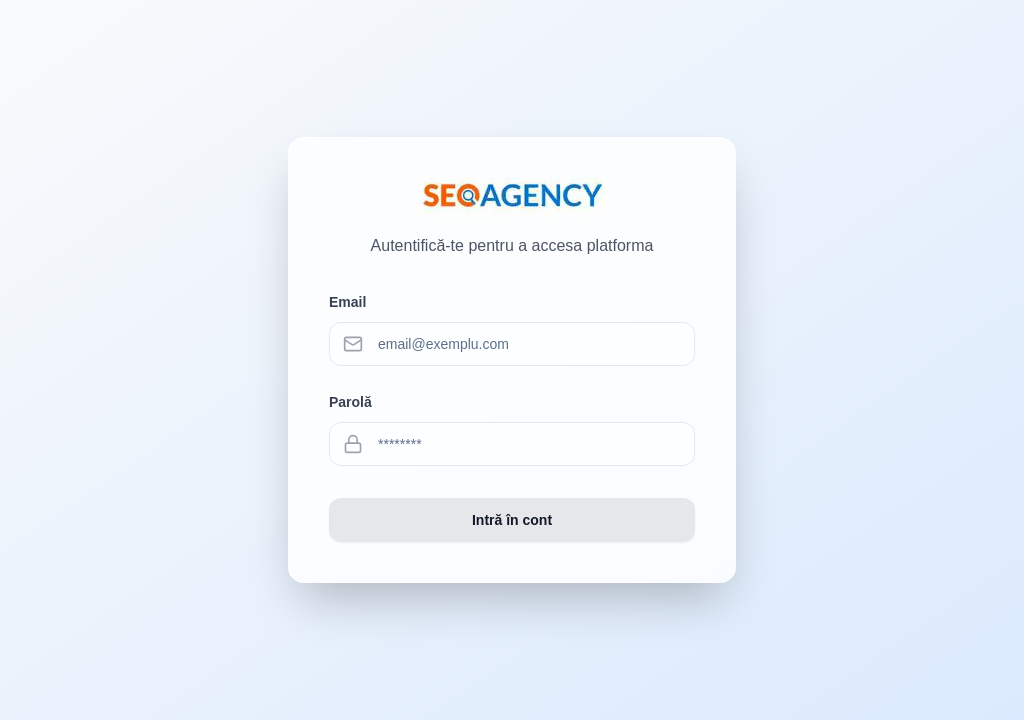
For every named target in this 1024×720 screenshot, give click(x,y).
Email (347, 302)
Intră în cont (512, 520)
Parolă (350, 402)
